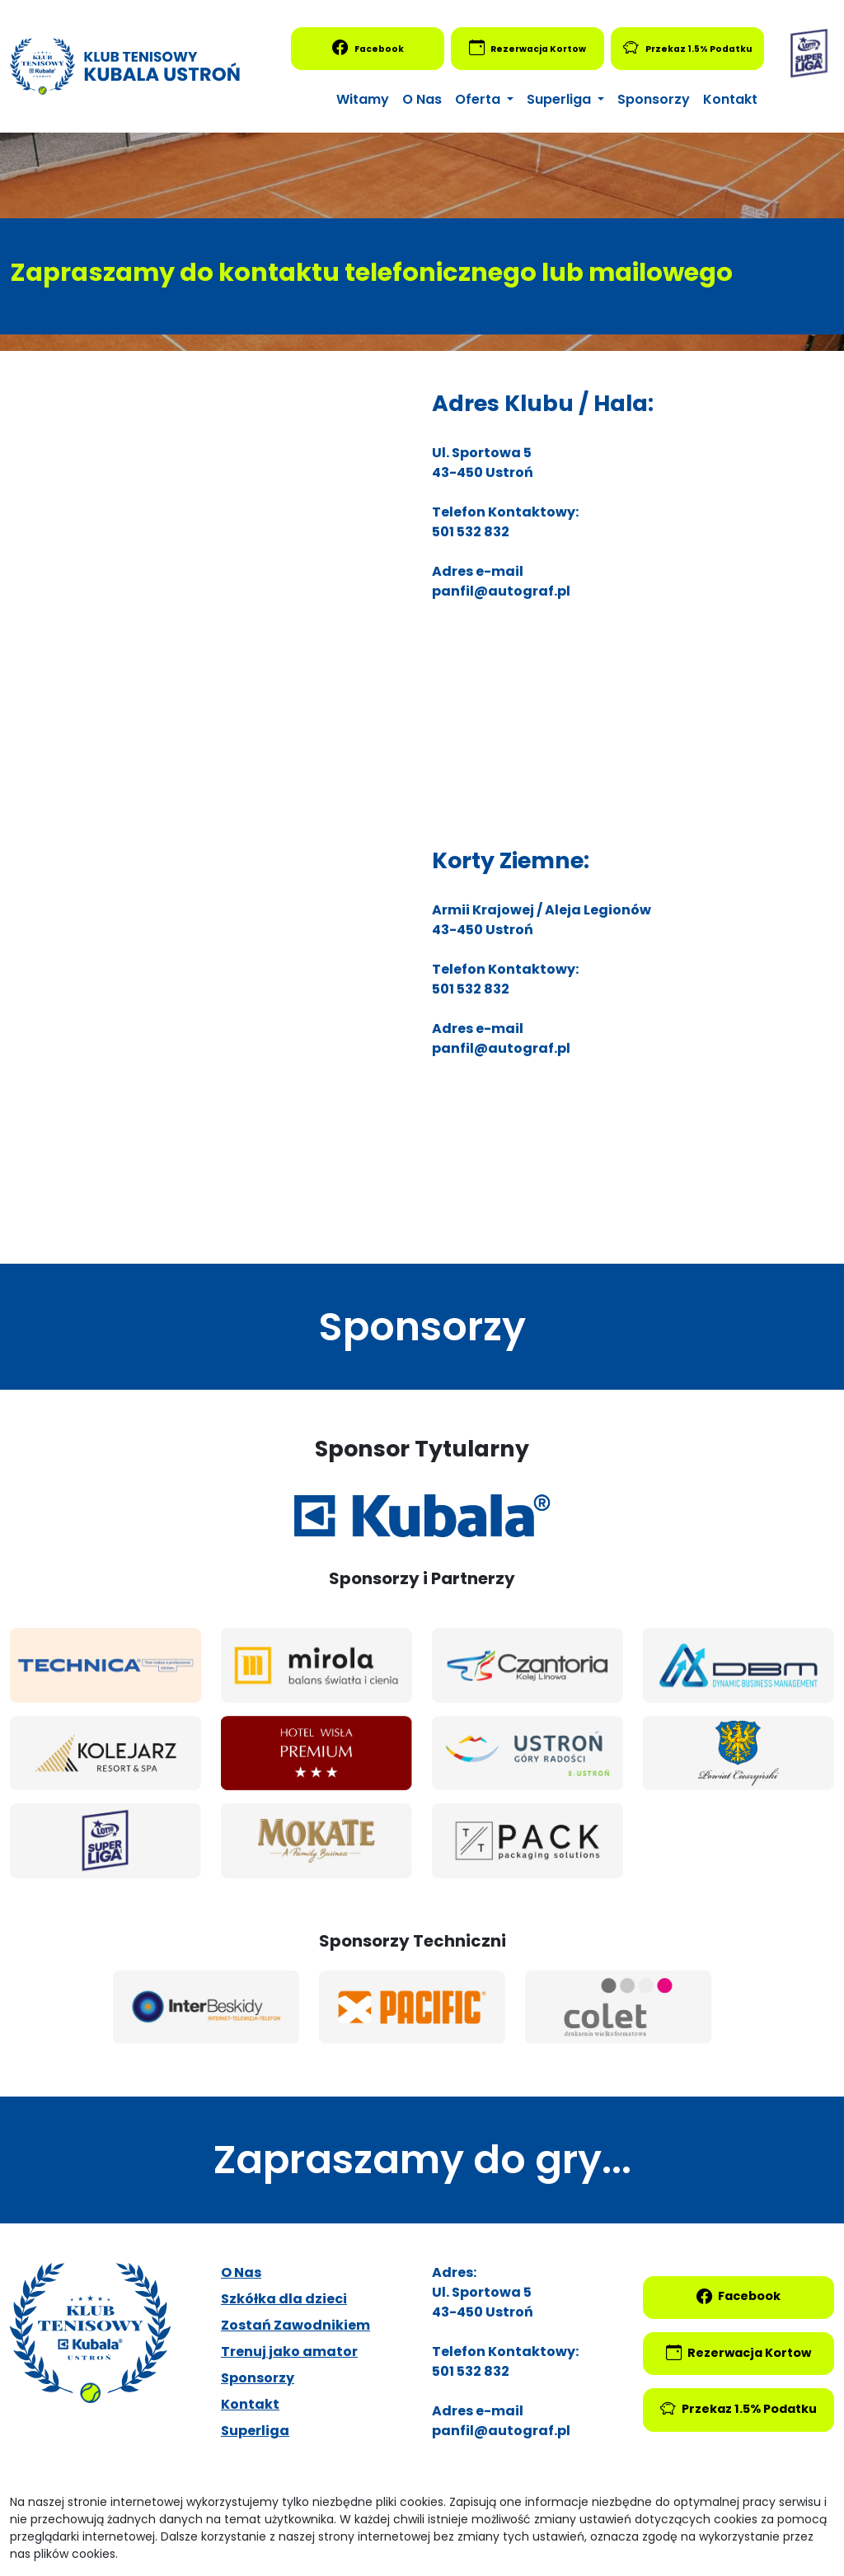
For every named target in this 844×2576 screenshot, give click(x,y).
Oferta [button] (479, 99)
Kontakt (730, 99)
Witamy (362, 99)
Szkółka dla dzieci (284, 2298)
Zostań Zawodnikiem (295, 2325)
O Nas (422, 99)
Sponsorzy (653, 99)
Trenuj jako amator (289, 2351)
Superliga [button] (560, 99)
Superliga (255, 2430)
